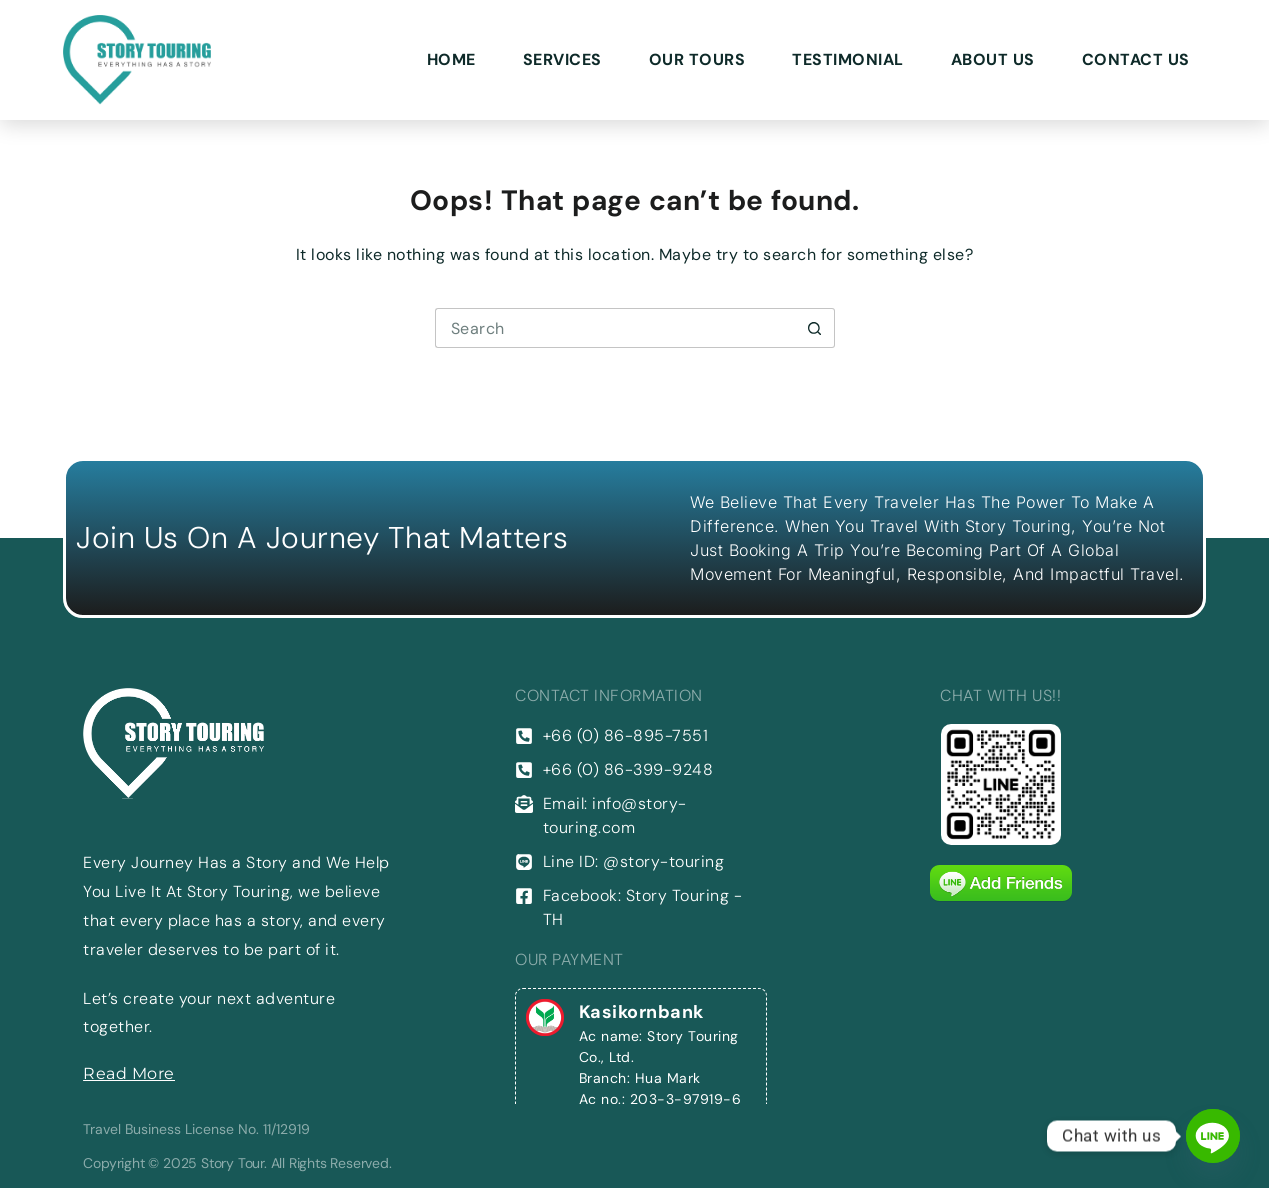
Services (562, 59)
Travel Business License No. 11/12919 (196, 1129)
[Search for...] (615, 328)
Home (451, 59)
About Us (993, 59)
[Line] (1213, 1136)
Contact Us (1136, 59)
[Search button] (815, 328)
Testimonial (848, 59)
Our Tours (697, 59)
